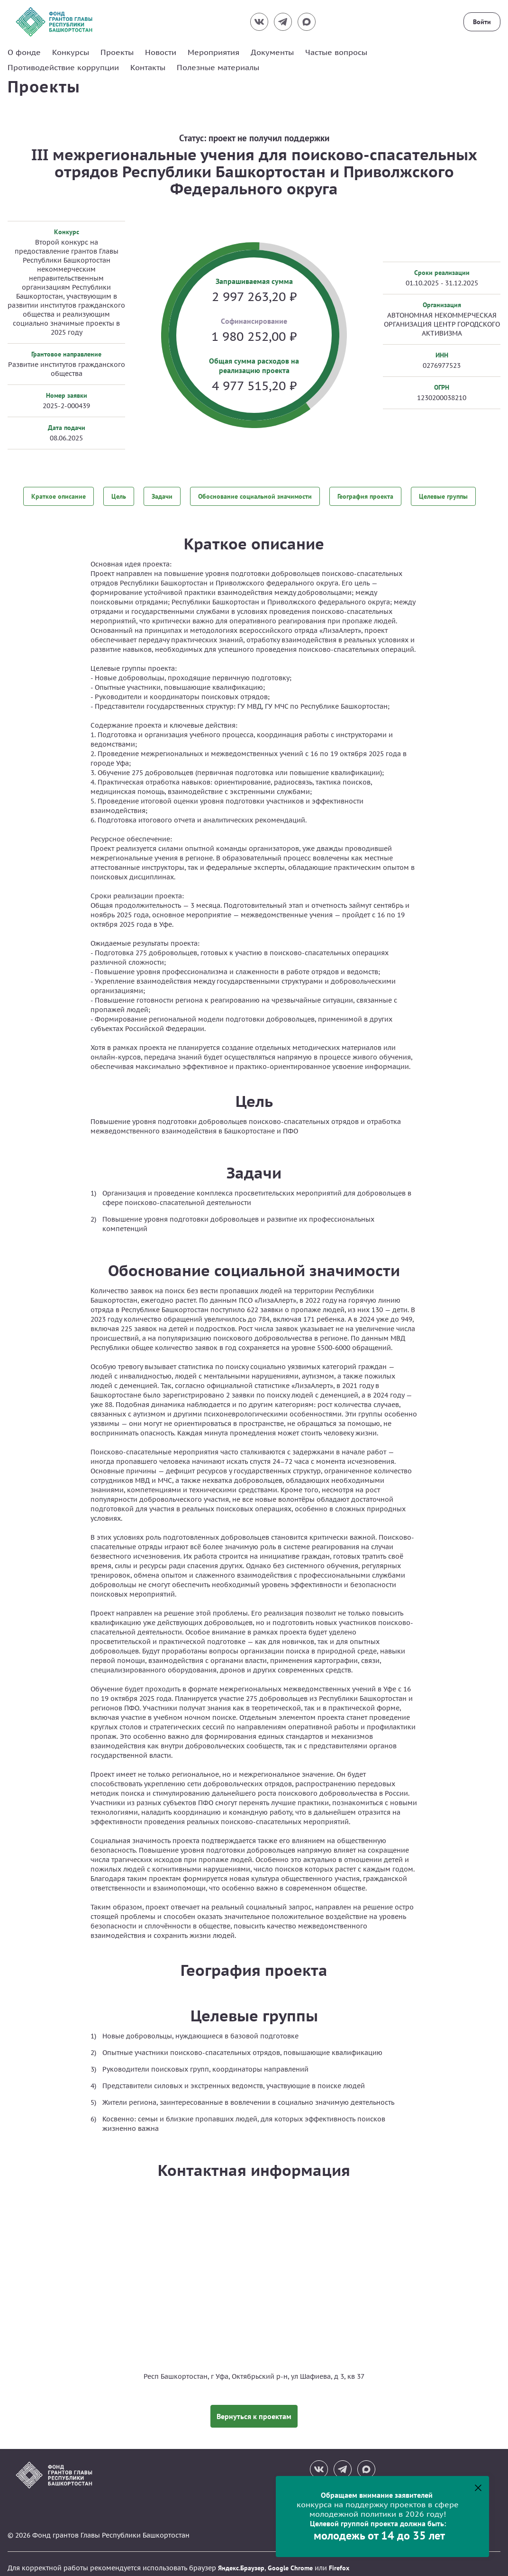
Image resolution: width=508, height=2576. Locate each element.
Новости (160, 52)
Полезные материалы (218, 67)
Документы (272, 52)
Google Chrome (290, 2560)
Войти (482, 22)
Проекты (117, 52)
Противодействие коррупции (63, 67)
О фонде (24, 52)
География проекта (365, 495)
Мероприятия (213, 52)
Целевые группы (443, 495)
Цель (118, 495)
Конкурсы (70, 52)
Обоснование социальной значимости (255, 495)
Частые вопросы (336, 52)
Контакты (147, 67)
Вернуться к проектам (254, 2408)
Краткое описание (58, 495)
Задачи (162, 495)
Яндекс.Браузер (241, 2560)
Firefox (339, 2560)
